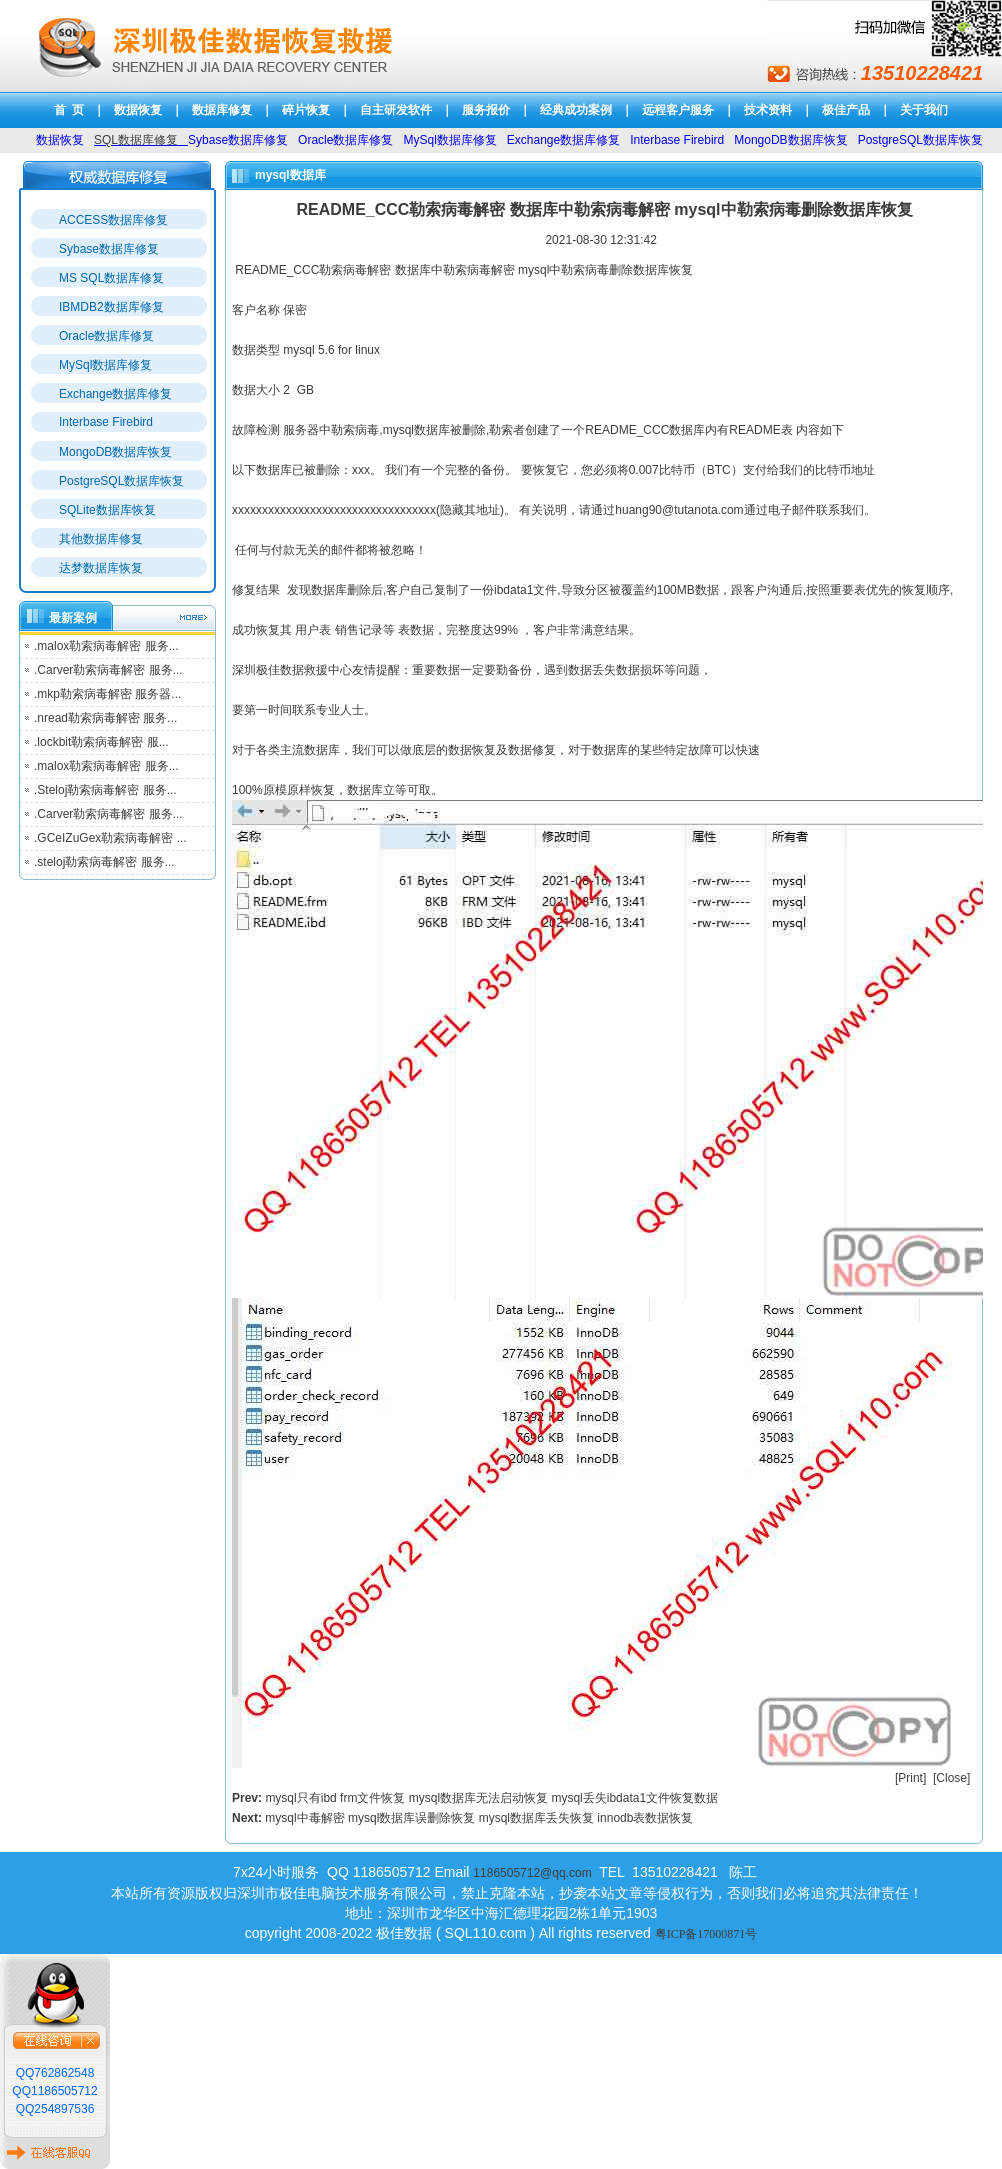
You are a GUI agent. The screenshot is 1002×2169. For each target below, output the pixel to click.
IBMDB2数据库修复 (111, 307)
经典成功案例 (576, 110)
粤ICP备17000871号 (706, 1934)
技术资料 (768, 110)
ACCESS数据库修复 (113, 220)
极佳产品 (846, 110)
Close (951, 1778)
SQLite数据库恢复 (107, 510)
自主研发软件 (396, 110)
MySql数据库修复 (105, 365)
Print (910, 1778)
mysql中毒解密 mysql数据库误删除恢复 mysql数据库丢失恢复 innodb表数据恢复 (479, 1818)
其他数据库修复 (101, 539)
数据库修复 (222, 110)
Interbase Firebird (106, 422)
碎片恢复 (306, 110)
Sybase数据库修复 (109, 249)
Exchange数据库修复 (115, 394)
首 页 (69, 110)
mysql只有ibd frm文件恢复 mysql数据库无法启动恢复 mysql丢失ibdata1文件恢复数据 (491, 1798)
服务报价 (486, 110)
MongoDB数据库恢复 (115, 452)
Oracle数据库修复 (106, 336)
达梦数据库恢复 (101, 568)
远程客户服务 (678, 110)
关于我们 (924, 110)
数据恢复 (138, 110)
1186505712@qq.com (532, 1873)
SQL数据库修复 (136, 140)
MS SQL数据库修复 (111, 278)
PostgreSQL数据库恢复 (121, 481)
